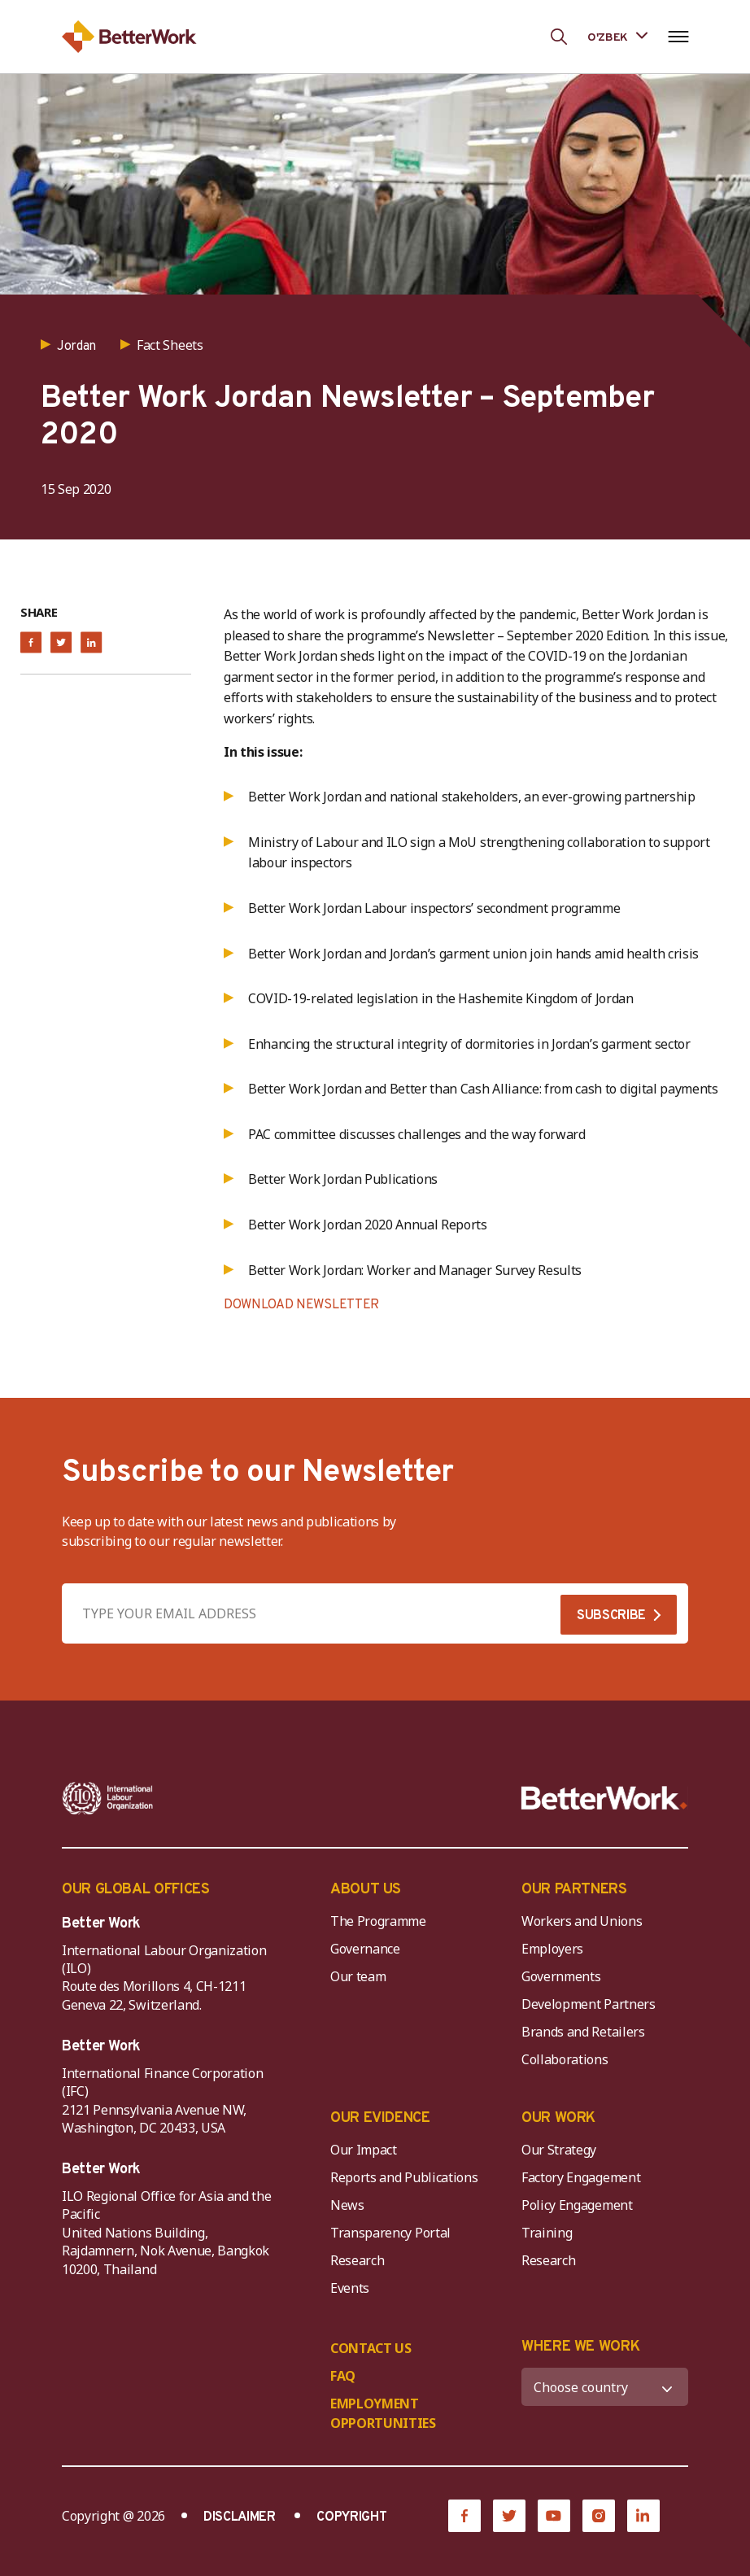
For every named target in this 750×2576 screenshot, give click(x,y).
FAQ (342, 2376)
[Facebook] (464, 2516)
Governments (560, 1976)
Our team (358, 1976)
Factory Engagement (580, 2177)
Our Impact (363, 2150)
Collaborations (564, 2059)
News (347, 2205)
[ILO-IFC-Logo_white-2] (108, 1798)
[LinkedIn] (643, 2516)
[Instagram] (598, 2516)
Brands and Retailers (583, 2032)
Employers (552, 1949)
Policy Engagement (580, 2205)
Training (546, 2233)
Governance (365, 1949)
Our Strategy (558, 2150)
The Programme (378, 1921)
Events (349, 2288)
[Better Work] (604, 1798)
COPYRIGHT (351, 2517)
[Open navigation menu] (678, 36)
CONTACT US (371, 2348)
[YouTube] (554, 2516)
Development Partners (588, 2004)
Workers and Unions (581, 1921)
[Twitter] (509, 2516)
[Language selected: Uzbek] (617, 36)
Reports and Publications (403, 2177)
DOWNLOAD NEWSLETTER (301, 1305)
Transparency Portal (390, 2233)
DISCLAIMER (239, 2517)
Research (357, 2260)
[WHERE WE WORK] (604, 2387)
